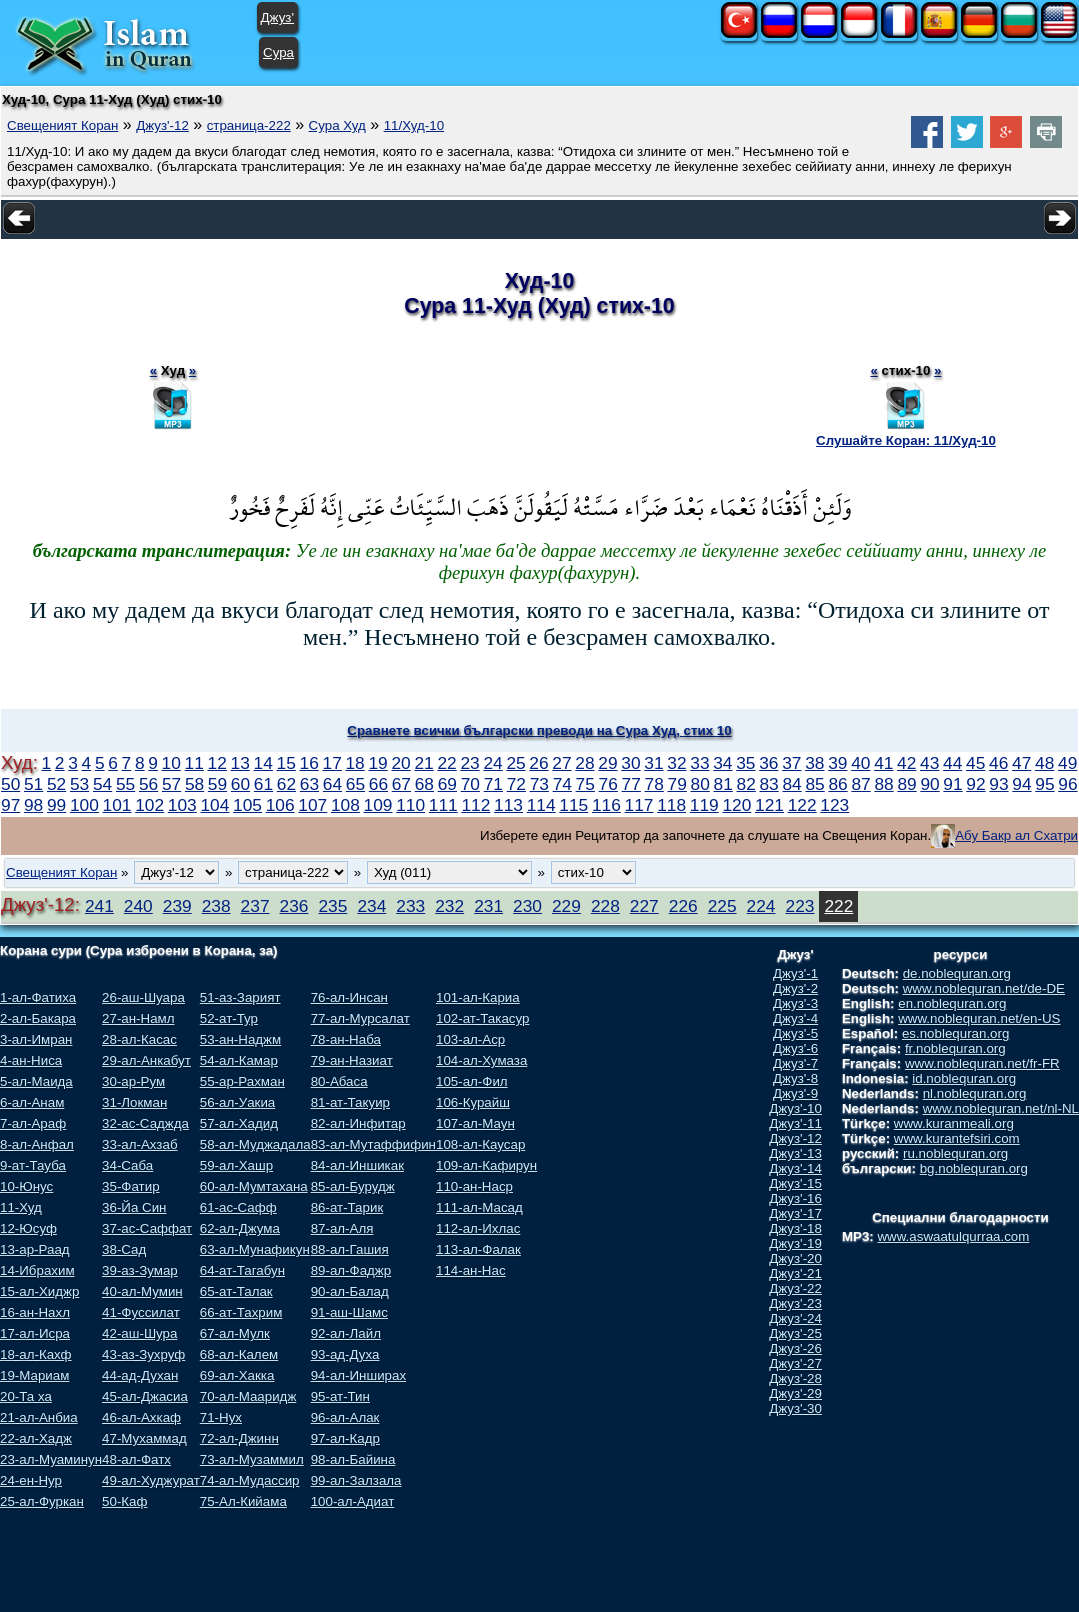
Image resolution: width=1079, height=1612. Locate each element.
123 (834, 805)
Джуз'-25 (795, 1333)
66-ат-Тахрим (241, 1312)
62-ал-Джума (240, 1228)
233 (410, 906)
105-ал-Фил (472, 1081)
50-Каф (124, 1501)
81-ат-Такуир (350, 1102)
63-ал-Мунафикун (255, 1249)
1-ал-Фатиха (38, 997)
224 (761, 906)
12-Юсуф (28, 1228)
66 (378, 784)
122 (802, 805)
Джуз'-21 (795, 1273)
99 (56, 805)
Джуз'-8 (795, 1078)
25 (515, 763)
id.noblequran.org (964, 1078)
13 (240, 763)
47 (1021, 763)
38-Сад (124, 1249)
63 (309, 784)
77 (631, 784)
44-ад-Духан (140, 1375)
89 (906, 784)
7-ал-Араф (33, 1123)
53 (79, 784)
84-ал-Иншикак (357, 1165)
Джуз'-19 (795, 1243)
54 (102, 784)
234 (371, 906)
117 (639, 805)
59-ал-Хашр (236, 1165)
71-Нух (221, 1417)
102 (149, 805)
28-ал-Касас (139, 1039)
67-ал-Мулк (235, 1333)
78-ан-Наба (346, 1039)
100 (84, 805)
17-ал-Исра (35, 1333)
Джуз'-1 (795, 973)
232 (449, 906)
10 (171, 763)
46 (998, 763)
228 (605, 906)
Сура (278, 52)
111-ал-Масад (479, 1207)
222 (838, 906)
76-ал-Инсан (349, 997)
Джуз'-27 (795, 1363)
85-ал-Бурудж (353, 1186)
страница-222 (249, 125)
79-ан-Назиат (352, 1060)
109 (378, 805)
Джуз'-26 (795, 1348)
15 (286, 763)
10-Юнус (26, 1186)
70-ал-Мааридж (248, 1396)
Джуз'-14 (795, 1168)
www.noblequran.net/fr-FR (982, 1063)
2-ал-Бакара (38, 1018)
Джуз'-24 (795, 1318)
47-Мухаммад (144, 1438)
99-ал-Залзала (356, 1480)
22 (446, 763)
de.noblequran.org (957, 973)
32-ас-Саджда (145, 1123)
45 (975, 763)
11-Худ (21, 1207)
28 (584, 763)
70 (470, 784)
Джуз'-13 (795, 1153)
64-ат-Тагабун (242, 1270)
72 (516, 784)
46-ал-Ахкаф (141, 1417)
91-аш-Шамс (349, 1312)
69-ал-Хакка (237, 1375)
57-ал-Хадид (239, 1123)
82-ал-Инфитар (358, 1123)
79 (677, 784)
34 (722, 763)
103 (182, 805)
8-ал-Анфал (37, 1144)
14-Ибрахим (37, 1270)
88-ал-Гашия (350, 1249)
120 (736, 805)
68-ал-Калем (239, 1354)
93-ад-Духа (345, 1354)
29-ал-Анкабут (146, 1060)
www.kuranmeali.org (954, 1123)
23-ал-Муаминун (51, 1459)
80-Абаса (339, 1081)
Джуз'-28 (795, 1378)
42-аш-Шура (139, 1333)
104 (214, 805)
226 (683, 906)
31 (653, 763)
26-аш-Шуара (143, 997)
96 (1067, 784)
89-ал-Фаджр (351, 1270)
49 (1067, 763)
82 (746, 784)
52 (56, 784)
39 (837, 763)
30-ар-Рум (133, 1081)
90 (929, 784)
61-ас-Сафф (238, 1207)
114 (541, 805)
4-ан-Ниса (31, 1060)
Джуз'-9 (795, 1093)
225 (722, 906)
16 (309, 763)
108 (345, 805)
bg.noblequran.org (974, 1168)
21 (423, 763)
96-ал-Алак (345, 1417)
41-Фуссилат (141, 1312)
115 (573, 805)
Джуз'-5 (795, 1033)
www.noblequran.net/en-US (979, 1018)
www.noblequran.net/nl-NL (1001, 1108)
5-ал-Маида (36, 1081)
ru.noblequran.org (955, 1153)
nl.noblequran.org (975, 1093)
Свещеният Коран (62, 125)
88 (883, 784)
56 (148, 784)
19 (377, 763)
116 (606, 805)
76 (608, 784)
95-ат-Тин (340, 1396)
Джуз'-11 (795, 1123)
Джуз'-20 (795, 1258)
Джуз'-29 (795, 1393)
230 (527, 906)
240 (138, 906)
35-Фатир (130, 1186)
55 (125, 784)
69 (447, 784)
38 (814, 763)
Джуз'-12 (162, 125)
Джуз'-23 (795, 1303)
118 (671, 805)
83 (768, 784)
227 (644, 906)
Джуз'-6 (795, 1048)
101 (117, 805)
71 (493, 784)
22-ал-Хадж (36, 1438)
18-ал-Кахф (36, 1354)
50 (10, 784)
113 (508, 805)
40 (860, 763)
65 (355, 784)
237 (255, 906)
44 (952, 763)
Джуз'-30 (795, 1408)
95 (1044, 784)
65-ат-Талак (236, 1291)
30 (630, 763)
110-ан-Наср (474, 1186)
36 (768, 763)
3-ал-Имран (36, 1039)
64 (332, 784)
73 (539, 784)
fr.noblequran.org (955, 1048)
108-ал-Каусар (480, 1144)
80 (700, 784)
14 (263, 763)
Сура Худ (337, 125)
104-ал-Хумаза (481, 1060)
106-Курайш (473, 1102)
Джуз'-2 (795, 988)
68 (424, 784)
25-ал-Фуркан (42, 1501)
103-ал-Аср (470, 1039)
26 (538, 763)
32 (676, 763)
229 (566, 906)
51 (33, 784)
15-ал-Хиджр (39, 1291)
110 (410, 805)
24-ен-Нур (31, 1480)
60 (240, 784)
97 (10, 805)
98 (33, 805)
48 (1044, 763)
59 (217, 784)
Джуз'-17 (795, 1213)
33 (699, 763)
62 (286, 784)
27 (561, 763)
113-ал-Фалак (478, 1249)
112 (475, 805)
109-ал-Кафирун (486, 1165)
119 (704, 805)
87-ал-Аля (342, 1228)
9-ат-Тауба (33, 1165)
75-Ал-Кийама (243, 1501)
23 (469, 763)
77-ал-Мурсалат (360, 1018)
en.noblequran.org (952, 1003)
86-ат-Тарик (347, 1207)
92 (975, 784)
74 (562, 784)
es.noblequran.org (955, 1033)
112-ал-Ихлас (478, 1228)
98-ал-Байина (353, 1459)
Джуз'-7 (795, 1063)
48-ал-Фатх (136, 1459)
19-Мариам (34, 1375)
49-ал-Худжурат (151, 1480)
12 (217, 763)
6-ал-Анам (32, 1102)
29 (607, 763)
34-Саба (127, 1165)
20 (400, 763)
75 (585, 784)
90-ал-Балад (350, 1291)
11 (194, 763)
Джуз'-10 (795, 1108)
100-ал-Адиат (353, 1501)
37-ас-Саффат (147, 1228)
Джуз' (277, 17)
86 (837, 784)
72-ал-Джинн (239, 1438)
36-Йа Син (134, 1207)
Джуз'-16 (795, 1198)
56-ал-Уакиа (237, 1102)
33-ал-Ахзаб (139, 1144)
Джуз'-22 (795, 1288)
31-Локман (134, 1102)
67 (401, 784)
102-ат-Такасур (482, 1018)
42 (906, 763)
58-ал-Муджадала (255, 1144)
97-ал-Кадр (345, 1438)
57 (171, 784)
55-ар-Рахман (242, 1081)
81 (723, 784)
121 (769, 805)
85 (814, 784)
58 (194, 784)
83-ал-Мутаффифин (373, 1144)
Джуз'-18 (795, 1228)
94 (1021, 784)
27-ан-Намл (138, 1018)
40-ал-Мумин (142, 1291)
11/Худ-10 (414, 125)
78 (654, 784)
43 (929, 763)
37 (791, 763)
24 (492, 763)
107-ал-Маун (475, 1123)
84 (791, 784)
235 (332, 906)
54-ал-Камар (239, 1060)
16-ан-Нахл (35, 1312)
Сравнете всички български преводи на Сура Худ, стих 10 (539, 730)
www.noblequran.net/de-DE (984, 988)
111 (443, 805)
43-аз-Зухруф (143, 1354)
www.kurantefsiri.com (957, 1138)
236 (294, 906)
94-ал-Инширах (358, 1375)
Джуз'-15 (795, 1183)
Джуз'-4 (795, 1018)
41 (883, 763)
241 (99, 906)
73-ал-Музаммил (252, 1459)
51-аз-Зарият (240, 997)
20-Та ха (26, 1396)
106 (280, 805)
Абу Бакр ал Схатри (1016, 835)
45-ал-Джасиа (145, 1396)
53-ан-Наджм (240, 1039)
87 (860, 784)
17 (332, 763)
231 (488, 906)
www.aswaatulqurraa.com (953, 1236)
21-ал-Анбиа (39, 1417)
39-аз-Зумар (140, 1270)
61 (263, 784)
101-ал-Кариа (478, 997)
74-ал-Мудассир (250, 1480)
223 (800, 906)
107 (312, 805)
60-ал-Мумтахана (254, 1186)
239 (177, 906)
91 (952, 784)
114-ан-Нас (471, 1270)
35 (745, 763)
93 (998, 784)
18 (354, 763)
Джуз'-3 (795, 1003)
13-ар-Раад (35, 1249)
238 (216, 906)
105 (247, 805)
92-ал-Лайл (346, 1333)
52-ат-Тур (229, 1018)
